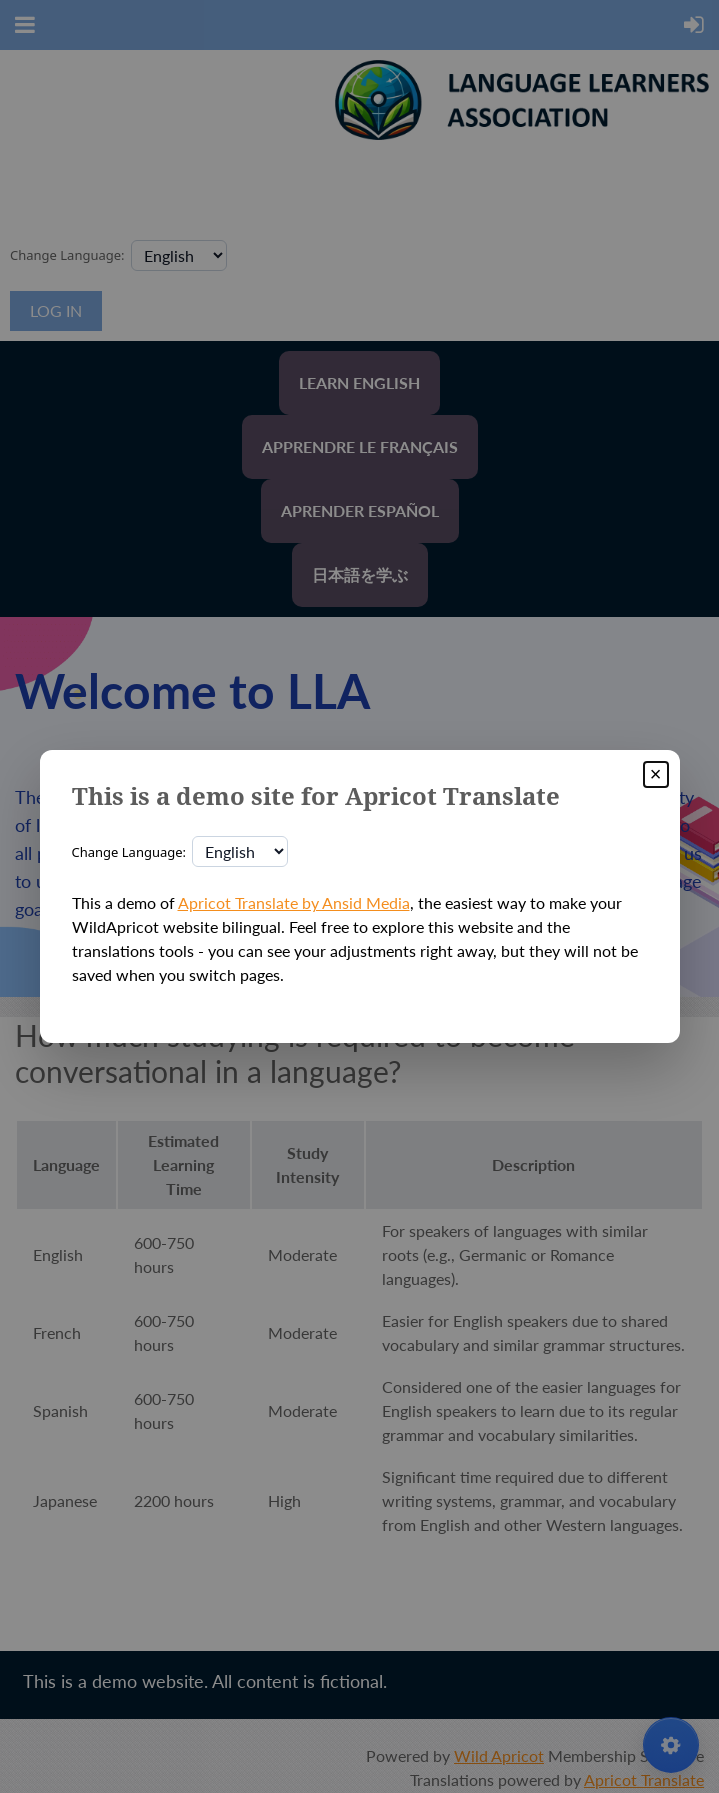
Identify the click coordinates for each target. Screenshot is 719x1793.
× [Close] (656, 774)
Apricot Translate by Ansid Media (294, 902)
